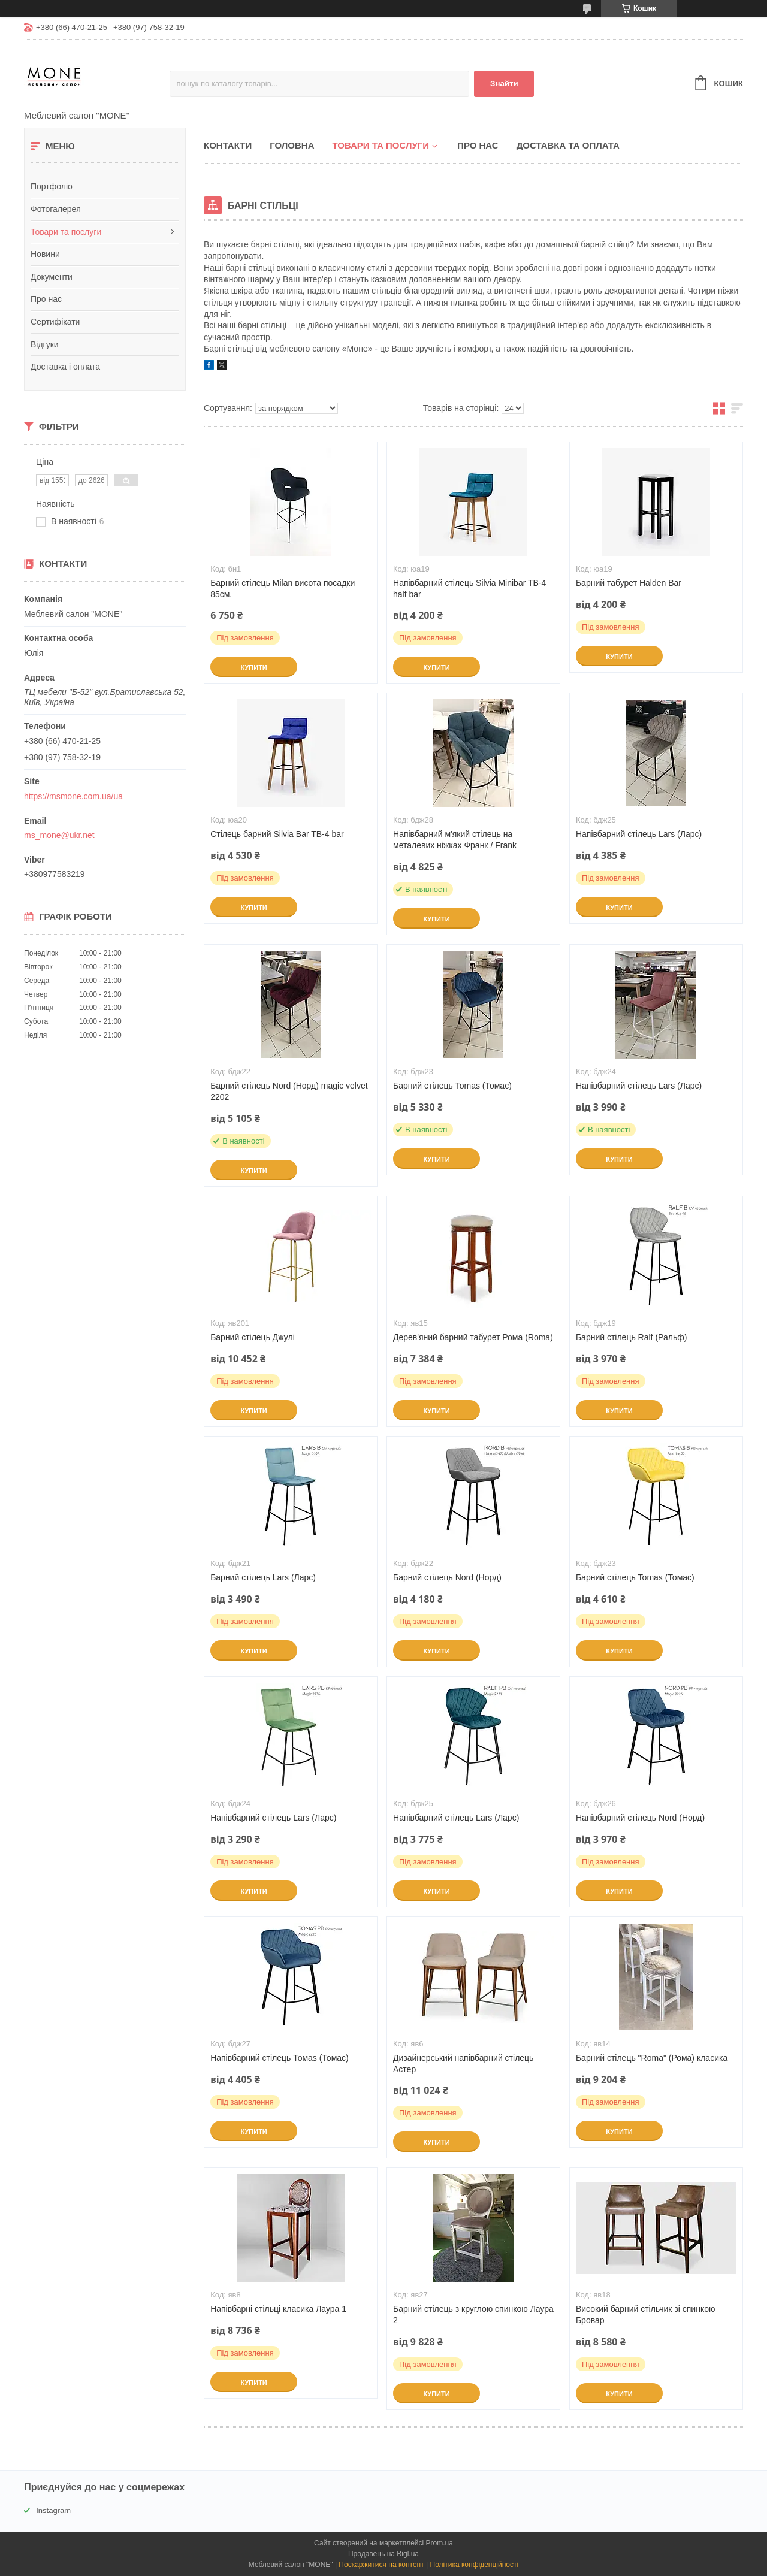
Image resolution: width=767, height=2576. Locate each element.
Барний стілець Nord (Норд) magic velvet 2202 (289, 1091)
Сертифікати (55, 321)
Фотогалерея (56, 209)
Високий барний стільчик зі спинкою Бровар (645, 2314)
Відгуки (45, 344)
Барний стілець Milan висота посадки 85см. (282, 588)
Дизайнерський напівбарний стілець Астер (463, 2063)
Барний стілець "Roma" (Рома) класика (651, 2058)
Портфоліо (52, 186)
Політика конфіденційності (474, 2564)
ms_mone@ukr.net (59, 835)
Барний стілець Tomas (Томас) (452, 1085)
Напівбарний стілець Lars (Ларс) (639, 834)
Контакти (228, 145)
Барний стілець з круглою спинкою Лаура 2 (473, 2314)
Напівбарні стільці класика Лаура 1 (278, 2309)
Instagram (53, 2510)
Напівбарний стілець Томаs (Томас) (279, 2058)
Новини (45, 254)
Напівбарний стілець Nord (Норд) (640, 1817)
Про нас (46, 299)
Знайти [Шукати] (504, 83)
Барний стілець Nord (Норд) (447, 1577)
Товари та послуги (66, 232)
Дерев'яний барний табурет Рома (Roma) (473, 1337)
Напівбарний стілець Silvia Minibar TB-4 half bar (469, 588)
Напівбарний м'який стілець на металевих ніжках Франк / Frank (455, 839)
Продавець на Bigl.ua (383, 2554)
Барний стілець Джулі (252, 1337)
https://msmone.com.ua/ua (73, 796)
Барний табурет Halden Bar (628, 583)
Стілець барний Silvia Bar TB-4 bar (277, 834)
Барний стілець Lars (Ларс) (263, 1577)
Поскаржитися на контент (381, 2564)
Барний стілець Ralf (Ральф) (631, 1337)
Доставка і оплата (65, 366)
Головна (292, 145)
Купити (253, 667)
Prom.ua (439, 2543)
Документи (52, 277)
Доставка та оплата (568, 145)
